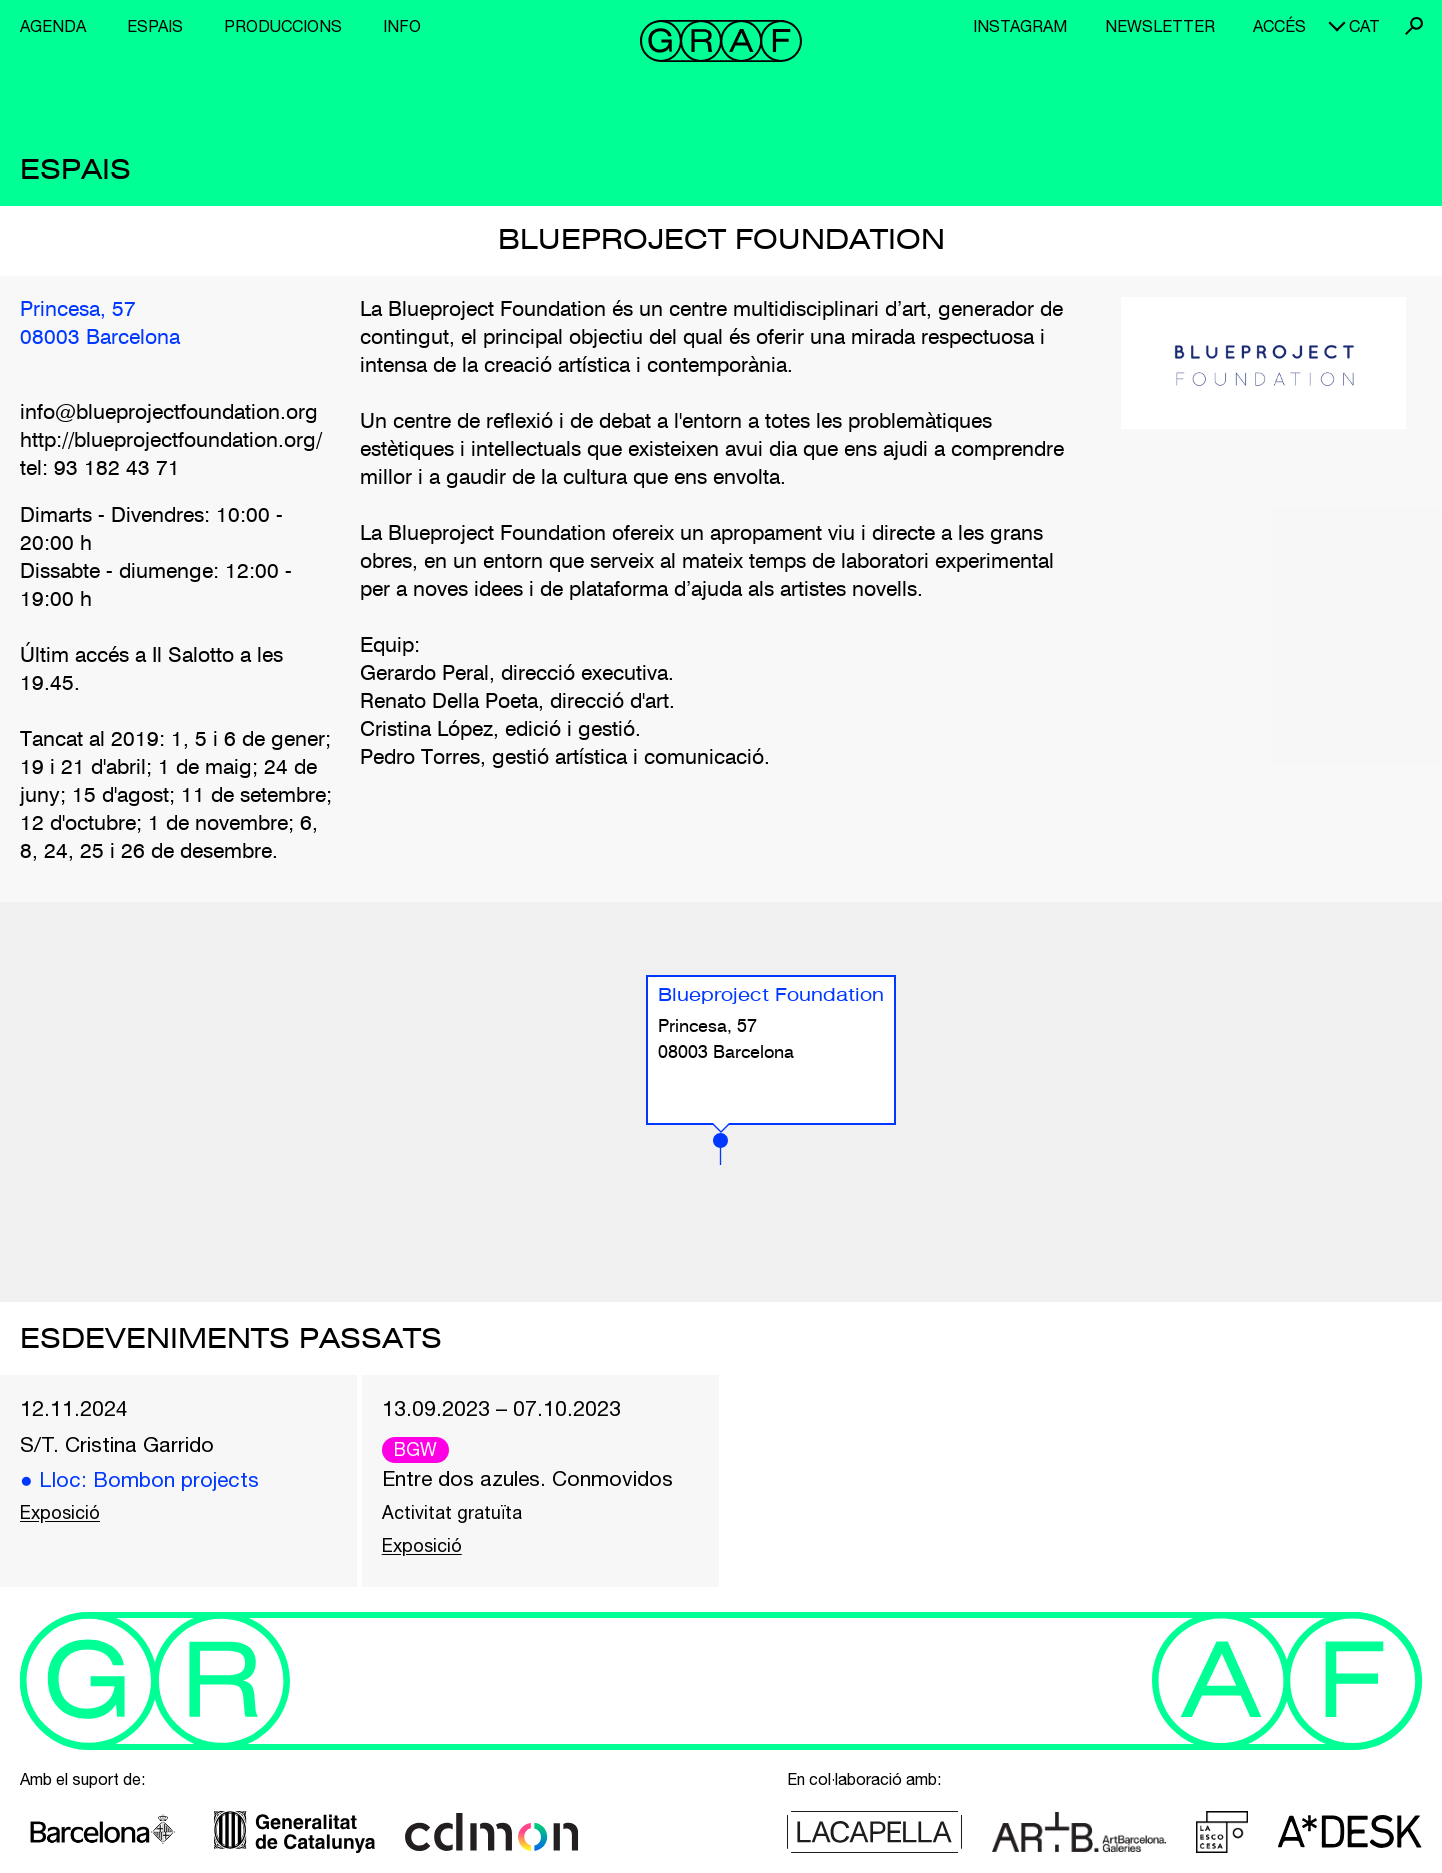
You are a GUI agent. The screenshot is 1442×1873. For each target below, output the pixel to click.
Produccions (283, 26)
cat (1364, 26)
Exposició (60, 1512)
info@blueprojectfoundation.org (169, 413)
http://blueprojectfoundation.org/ (171, 441)
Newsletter (1160, 26)
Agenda (53, 26)
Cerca (1414, 26)
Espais (155, 26)
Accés (1279, 26)
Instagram (1020, 26)
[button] (720, 1149)
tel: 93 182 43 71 (100, 469)
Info (402, 26)
